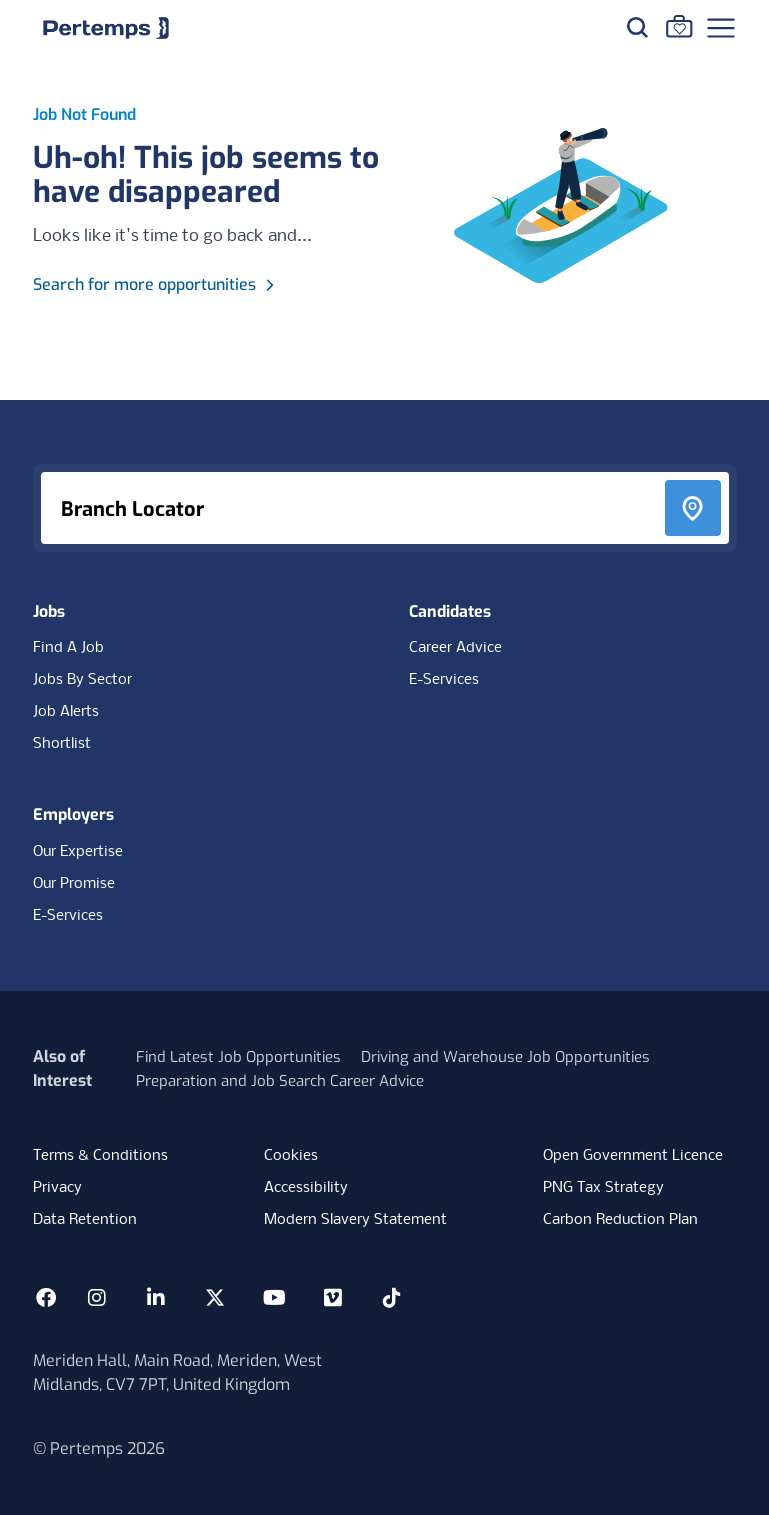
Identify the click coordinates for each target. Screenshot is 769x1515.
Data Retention (85, 1220)
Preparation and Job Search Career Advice (280, 1081)
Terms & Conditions (100, 1156)
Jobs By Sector (82, 680)
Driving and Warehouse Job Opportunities (505, 1057)
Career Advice (455, 648)
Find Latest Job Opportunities (238, 1057)
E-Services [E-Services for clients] (68, 916)
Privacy (57, 1188)
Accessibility (306, 1188)
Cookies (291, 1156)
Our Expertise (78, 852)
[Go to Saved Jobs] (679, 26)
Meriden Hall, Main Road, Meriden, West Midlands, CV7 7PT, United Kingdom (177, 1372)
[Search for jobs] (637, 27)
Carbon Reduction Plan (620, 1220)
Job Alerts (66, 712)
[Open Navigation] (721, 28)
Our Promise (74, 884)
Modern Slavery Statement (355, 1220)
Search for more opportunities (156, 284)
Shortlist (62, 744)
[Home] (106, 28)
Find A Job (68, 648)
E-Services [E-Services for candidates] (444, 680)
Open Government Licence (633, 1156)
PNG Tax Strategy (603, 1188)
